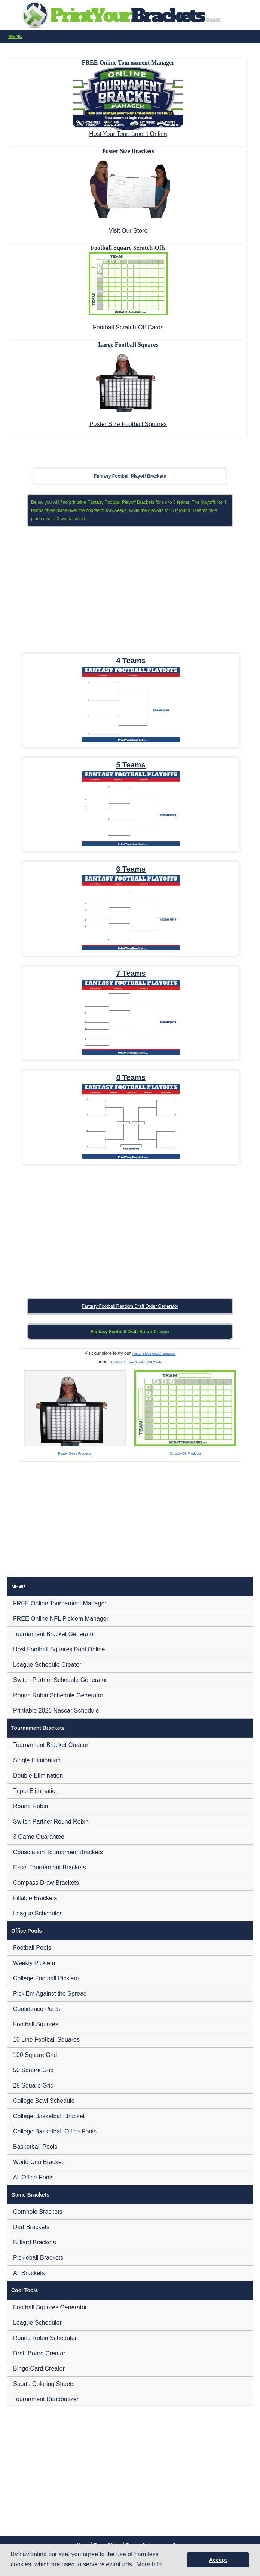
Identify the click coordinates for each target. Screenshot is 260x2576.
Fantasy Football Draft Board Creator (130, 1331)
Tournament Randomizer (46, 2399)
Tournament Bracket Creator (50, 1745)
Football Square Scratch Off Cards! (136, 1362)
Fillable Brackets (35, 1898)
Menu (131, 37)
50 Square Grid (33, 2070)
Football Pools (32, 1948)
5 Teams (131, 765)
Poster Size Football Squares (128, 424)
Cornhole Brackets (37, 2212)
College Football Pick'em (46, 1978)
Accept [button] (218, 2560)
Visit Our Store (128, 230)
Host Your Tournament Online (128, 134)
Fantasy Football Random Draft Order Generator (130, 1306)
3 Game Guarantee (38, 1837)
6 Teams (131, 869)
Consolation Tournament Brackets (58, 1852)
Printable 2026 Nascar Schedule (56, 1710)
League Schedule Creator (47, 1664)
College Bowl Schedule (44, 2101)
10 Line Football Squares (46, 2039)
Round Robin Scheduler (45, 2338)
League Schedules (38, 1913)
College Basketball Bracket (49, 2116)
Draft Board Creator (39, 2353)
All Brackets (29, 2273)
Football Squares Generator (50, 2307)
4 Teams (131, 661)
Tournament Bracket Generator (54, 1634)
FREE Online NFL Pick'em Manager (60, 1619)
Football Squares (35, 2024)
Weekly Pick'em (34, 1963)
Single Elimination (37, 1760)
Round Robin (30, 1806)
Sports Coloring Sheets (44, 2384)
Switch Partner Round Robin (51, 1821)
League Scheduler (37, 2322)
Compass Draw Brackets (46, 1883)
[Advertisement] (130, 588)
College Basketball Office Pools (55, 2131)
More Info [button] (149, 2564)
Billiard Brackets (34, 2242)
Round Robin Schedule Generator (58, 1695)
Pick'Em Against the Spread (50, 1993)
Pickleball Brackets (38, 2257)
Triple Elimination (36, 1791)
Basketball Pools (35, 2147)
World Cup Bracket (38, 2162)
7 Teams (131, 973)
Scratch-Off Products (185, 1453)
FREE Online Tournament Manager (60, 1603)
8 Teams (131, 1077)
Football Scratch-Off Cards (128, 327)
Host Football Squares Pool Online (59, 1649)
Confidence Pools (36, 2009)
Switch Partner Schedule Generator (60, 1680)
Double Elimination (38, 1775)
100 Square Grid (35, 2055)
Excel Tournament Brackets (49, 1867)
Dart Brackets (31, 2227)
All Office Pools (33, 2177)
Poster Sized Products (74, 1453)
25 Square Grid (33, 2085)
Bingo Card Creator (39, 2368)
